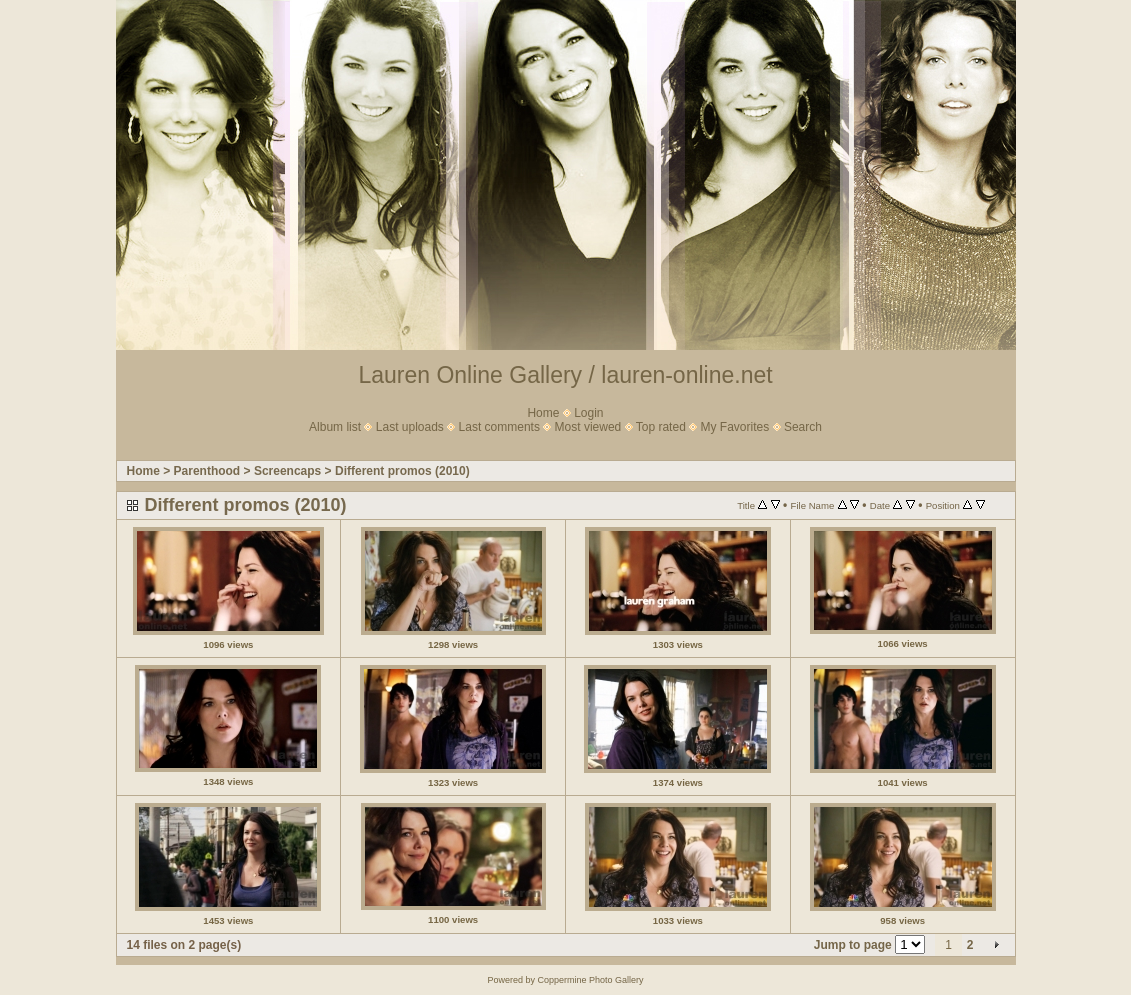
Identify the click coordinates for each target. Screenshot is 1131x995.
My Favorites (735, 427)
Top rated (661, 427)
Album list (335, 427)
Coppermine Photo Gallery (590, 980)
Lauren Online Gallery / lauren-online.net (565, 375)
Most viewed (588, 427)
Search (803, 427)
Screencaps (287, 471)
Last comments (499, 427)
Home (543, 413)
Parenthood (207, 471)
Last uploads (410, 427)
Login (588, 413)
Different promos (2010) (402, 471)
